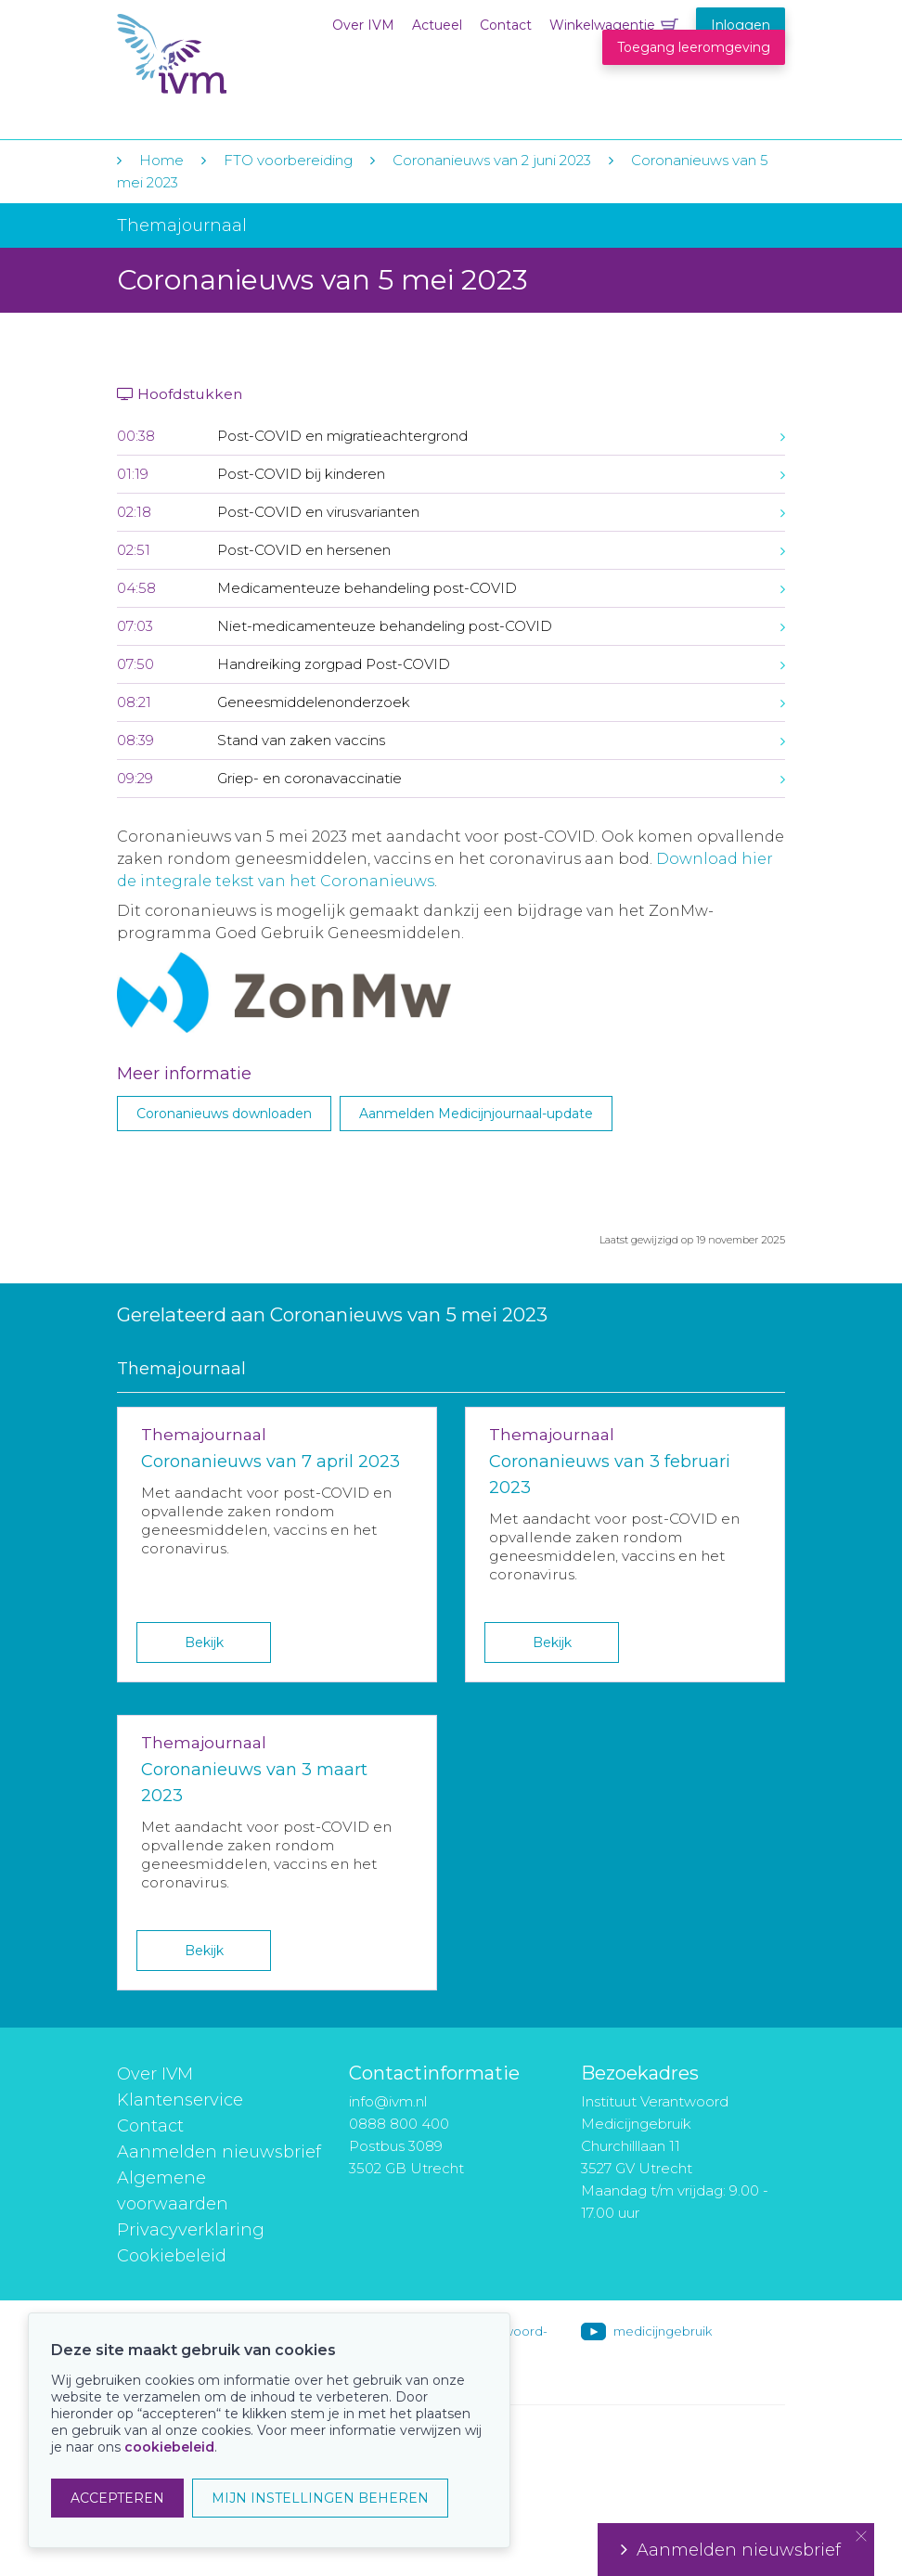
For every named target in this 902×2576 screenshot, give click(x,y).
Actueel (437, 25)
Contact (506, 25)
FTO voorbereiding (290, 160)
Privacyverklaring (190, 2230)
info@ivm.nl (388, 2101)
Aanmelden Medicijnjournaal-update (476, 1113)
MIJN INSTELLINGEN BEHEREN (320, 2498)
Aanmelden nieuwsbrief (219, 2152)
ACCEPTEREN (117, 2498)
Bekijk (204, 1642)
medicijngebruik (662, 2331)
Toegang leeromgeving (693, 47)
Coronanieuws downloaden (224, 1113)
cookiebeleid (169, 2447)
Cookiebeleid (171, 2256)
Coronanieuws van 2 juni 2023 (492, 160)
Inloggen (740, 25)
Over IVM (363, 25)
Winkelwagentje (602, 25)
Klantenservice (180, 2100)
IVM (230, 54)
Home (161, 160)
